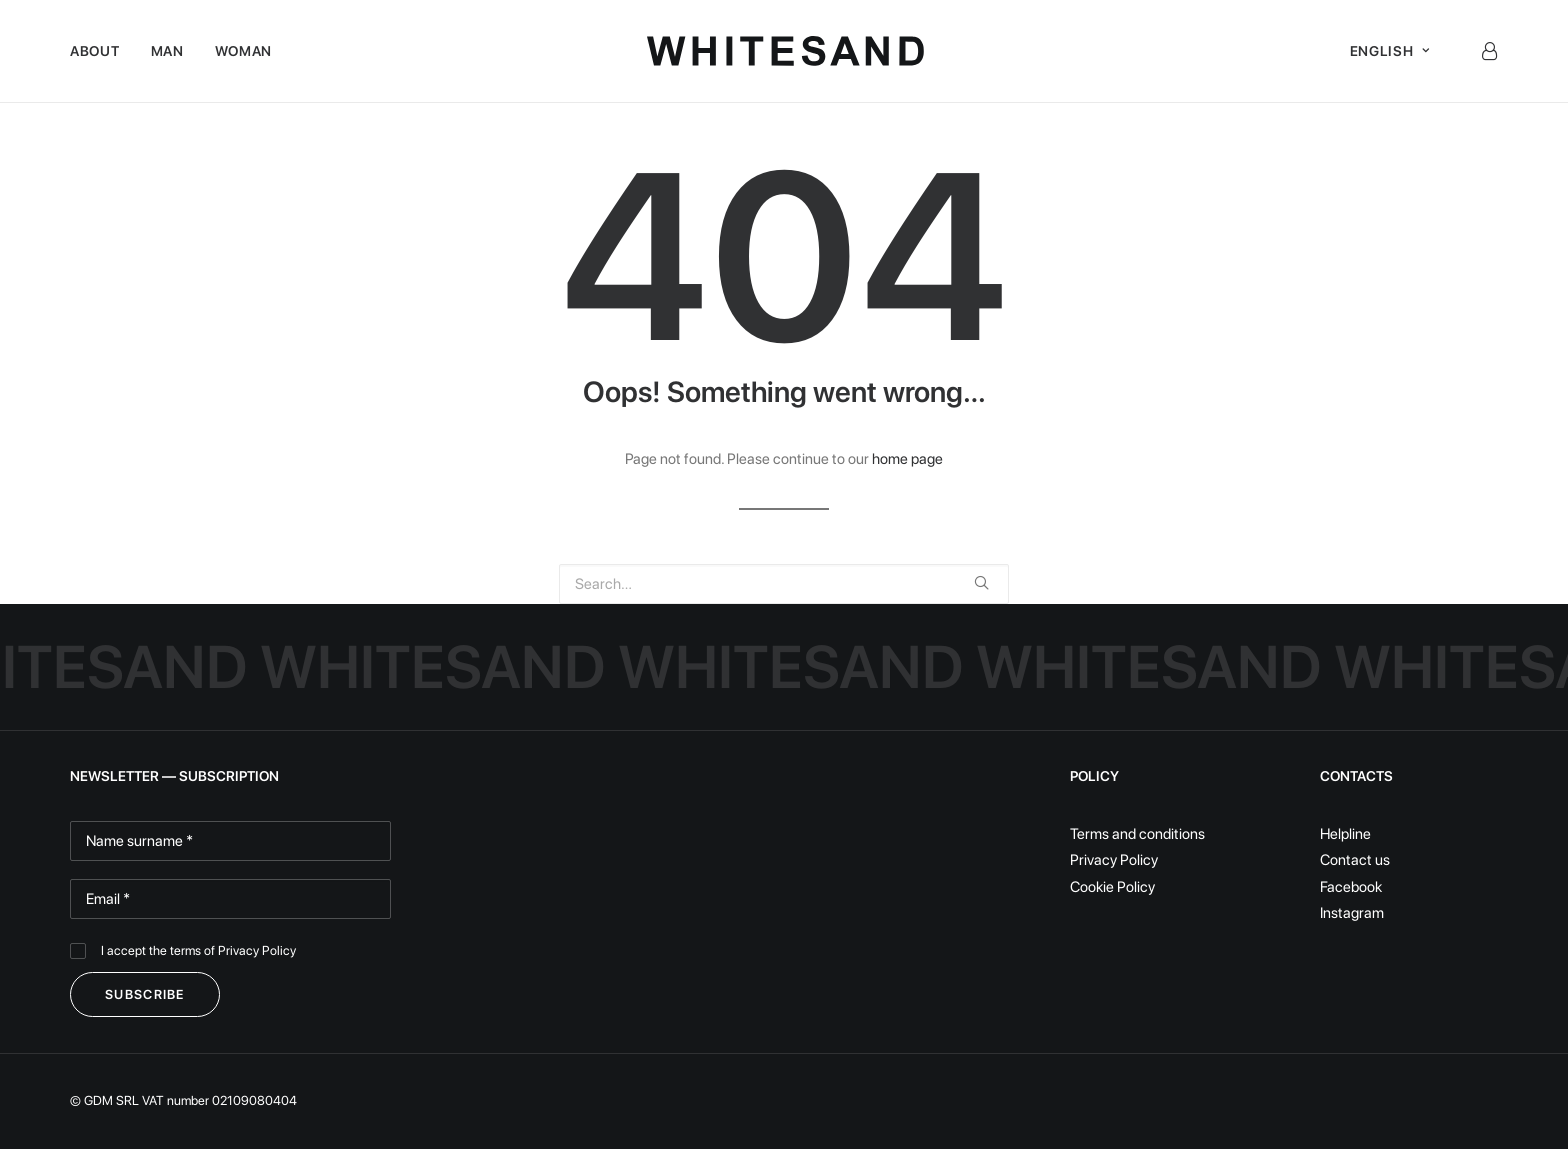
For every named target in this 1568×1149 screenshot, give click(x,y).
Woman (244, 51)
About (95, 51)
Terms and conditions (1137, 834)
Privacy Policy (257, 950)
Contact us (1355, 860)
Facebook (1351, 887)
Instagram (1352, 913)
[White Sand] (785, 51)
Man (167, 51)
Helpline (1345, 834)
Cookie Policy (1112, 887)
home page (907, 459)
